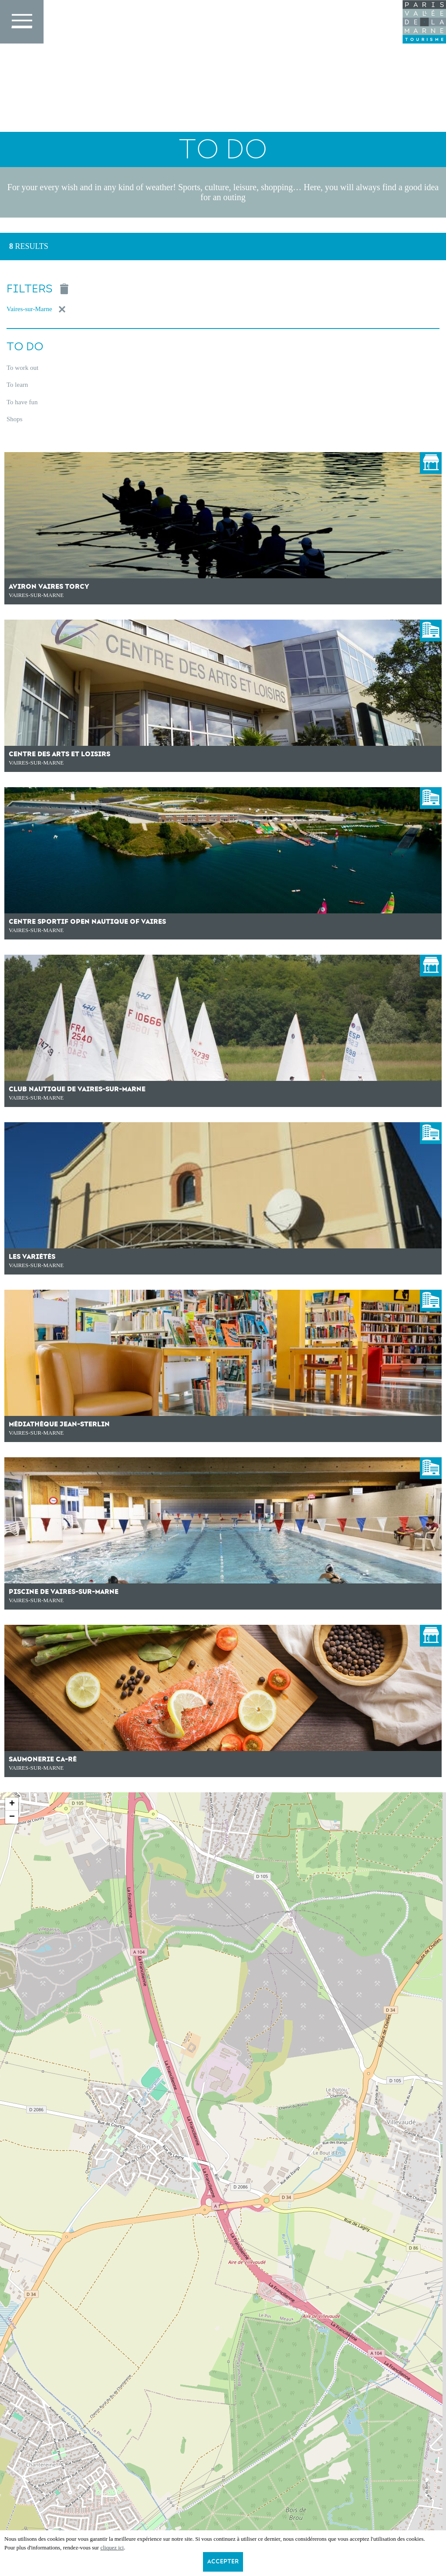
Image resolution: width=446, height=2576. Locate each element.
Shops (15, 419)
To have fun (22, 402)
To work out (22, 367)
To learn (17, 384)
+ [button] (12, 1804)
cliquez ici (112, 2547)
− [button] (12, 1817)
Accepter (223, 2561)
